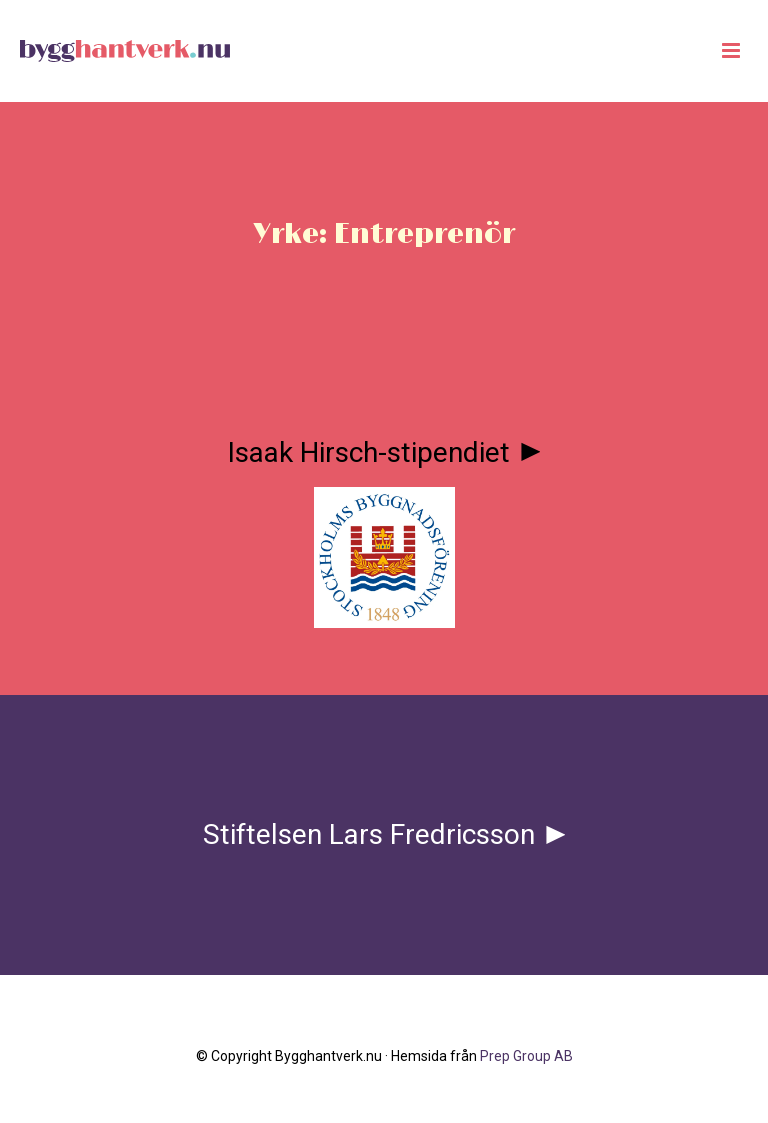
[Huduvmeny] (731, 51)
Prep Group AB (526, 1056)
